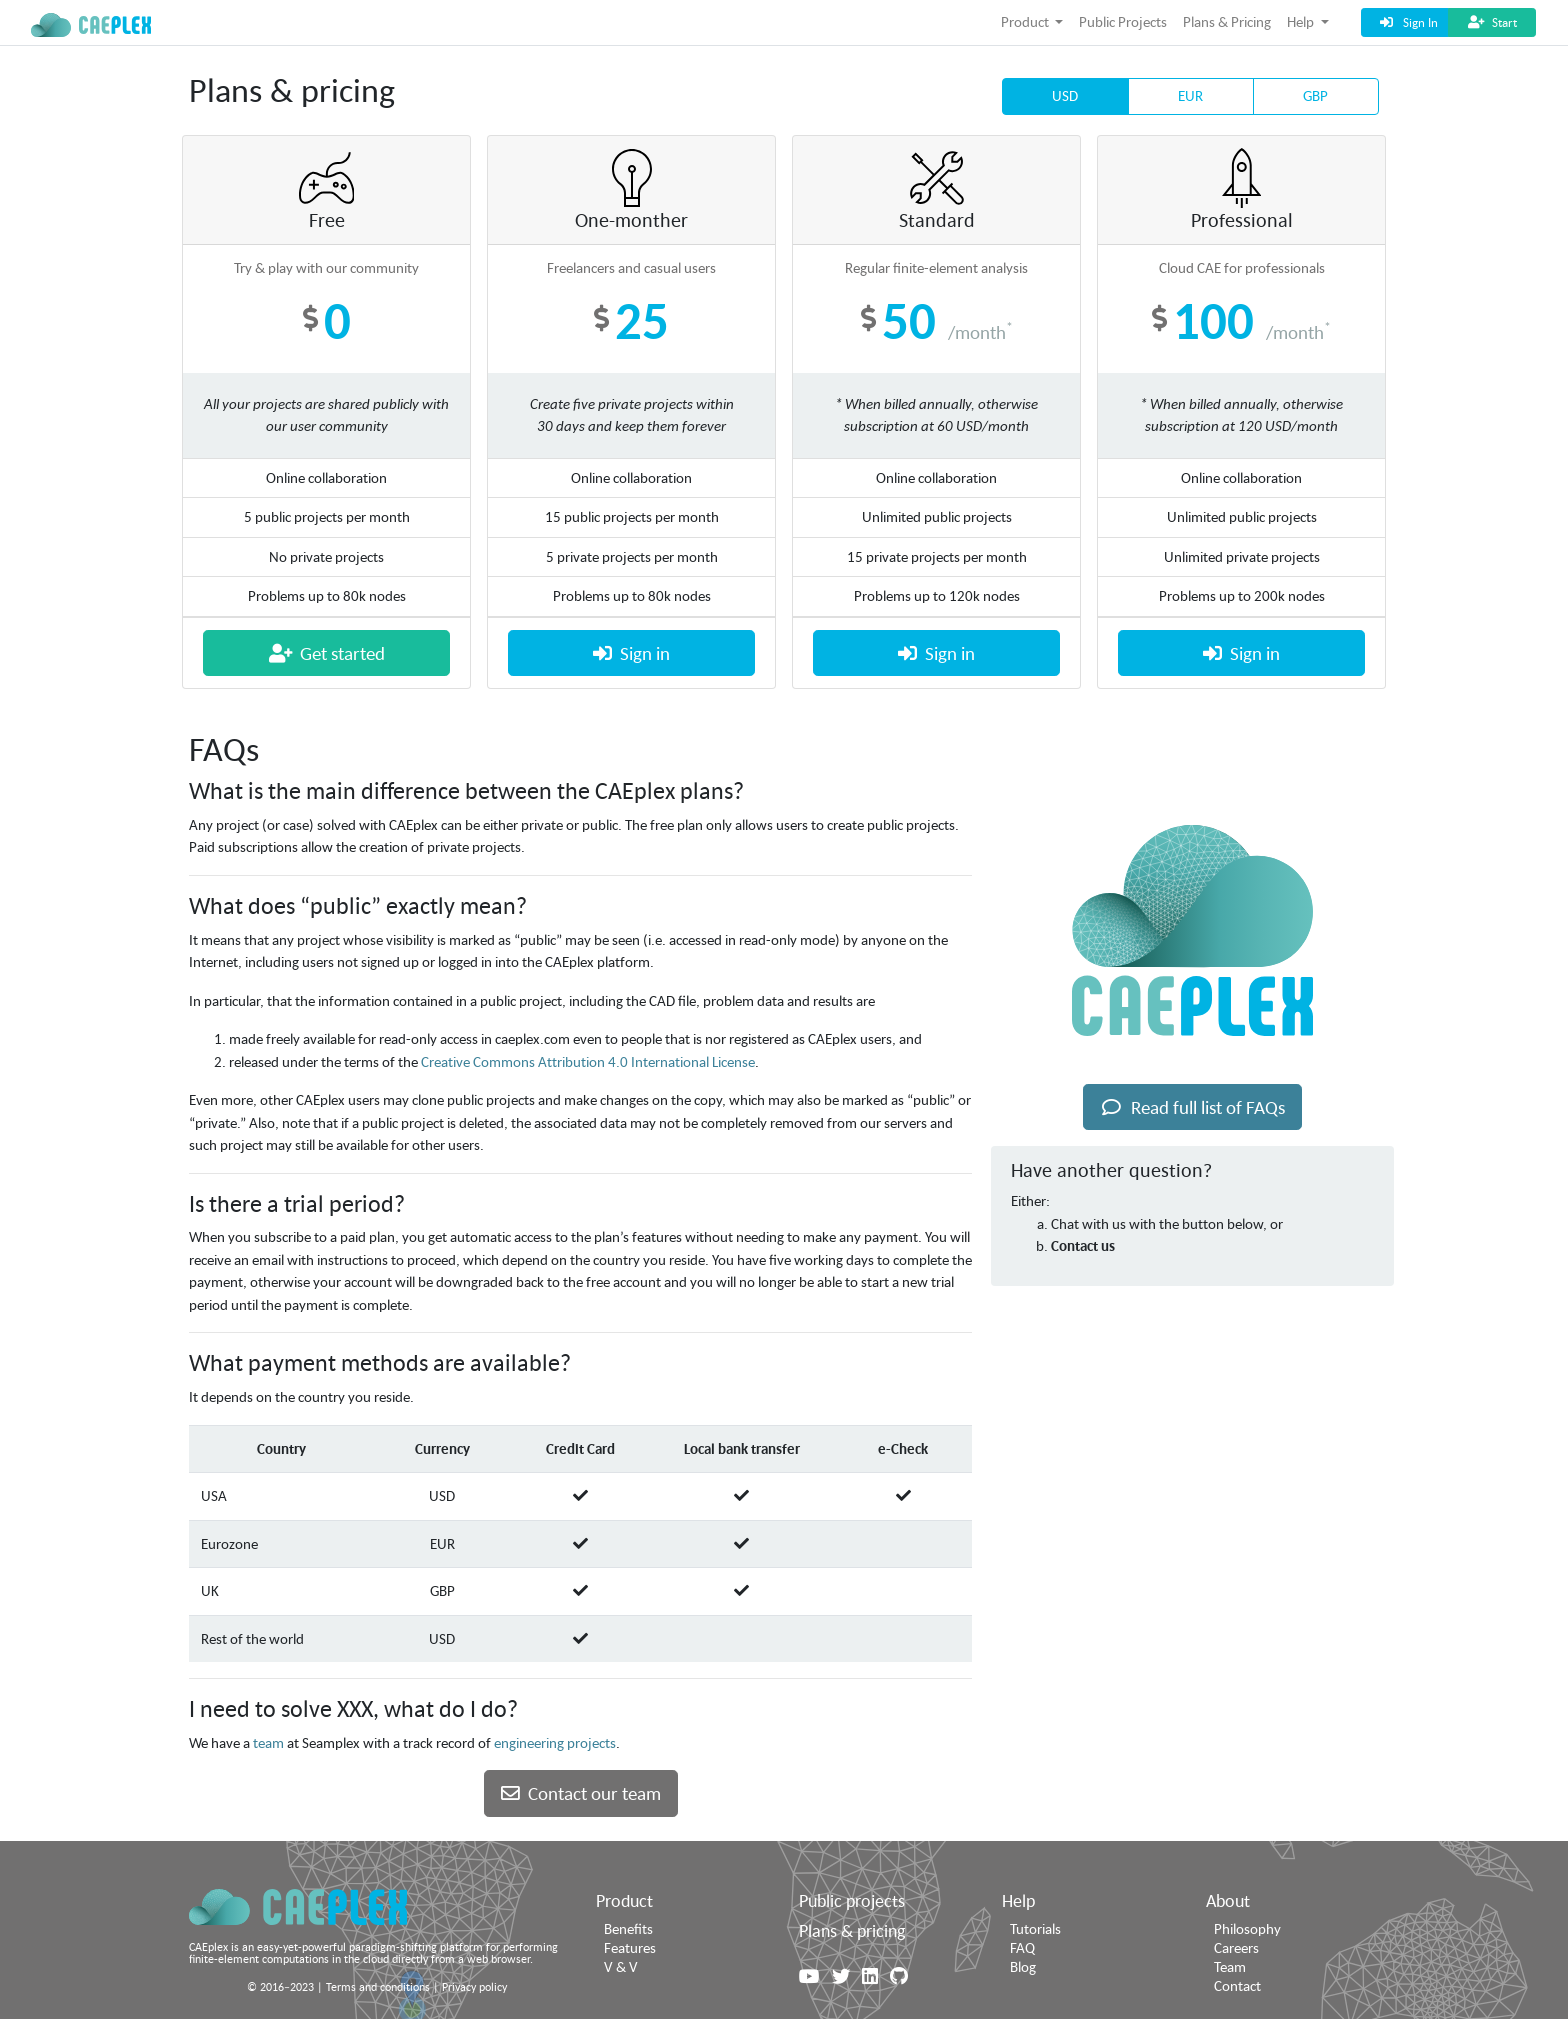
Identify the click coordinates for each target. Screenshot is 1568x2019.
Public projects (852, 1900)
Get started (327, 653)
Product (624, 1900)
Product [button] (1026, 21)
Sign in (631, 653)
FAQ (1022, 1947)
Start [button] (1491, 22)
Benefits (628, 1928)
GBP (1315, 95)
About (1228, 1900)
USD (1065, 95)
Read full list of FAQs (1192, 1107)
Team (1230, 1966)
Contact (1237, 1985)
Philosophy (1247, 1928)
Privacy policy (474, 1986)
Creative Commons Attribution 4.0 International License (588, 1061)
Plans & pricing (852, 1930)
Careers (1236, 1947)
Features (630, 1947)
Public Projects (1123, 21)
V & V (621, 1966)
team (268, 1742)
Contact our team (581, 1793)
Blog (1023, 1966)
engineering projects (555, 1742)
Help (1018, 1900)
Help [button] (1302, 21)
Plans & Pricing (1227, 21)
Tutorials (1035, 1928)
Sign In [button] (1407, 22)
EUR (1190, 95)
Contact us (1083, 1245)
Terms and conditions (378, 1986)
